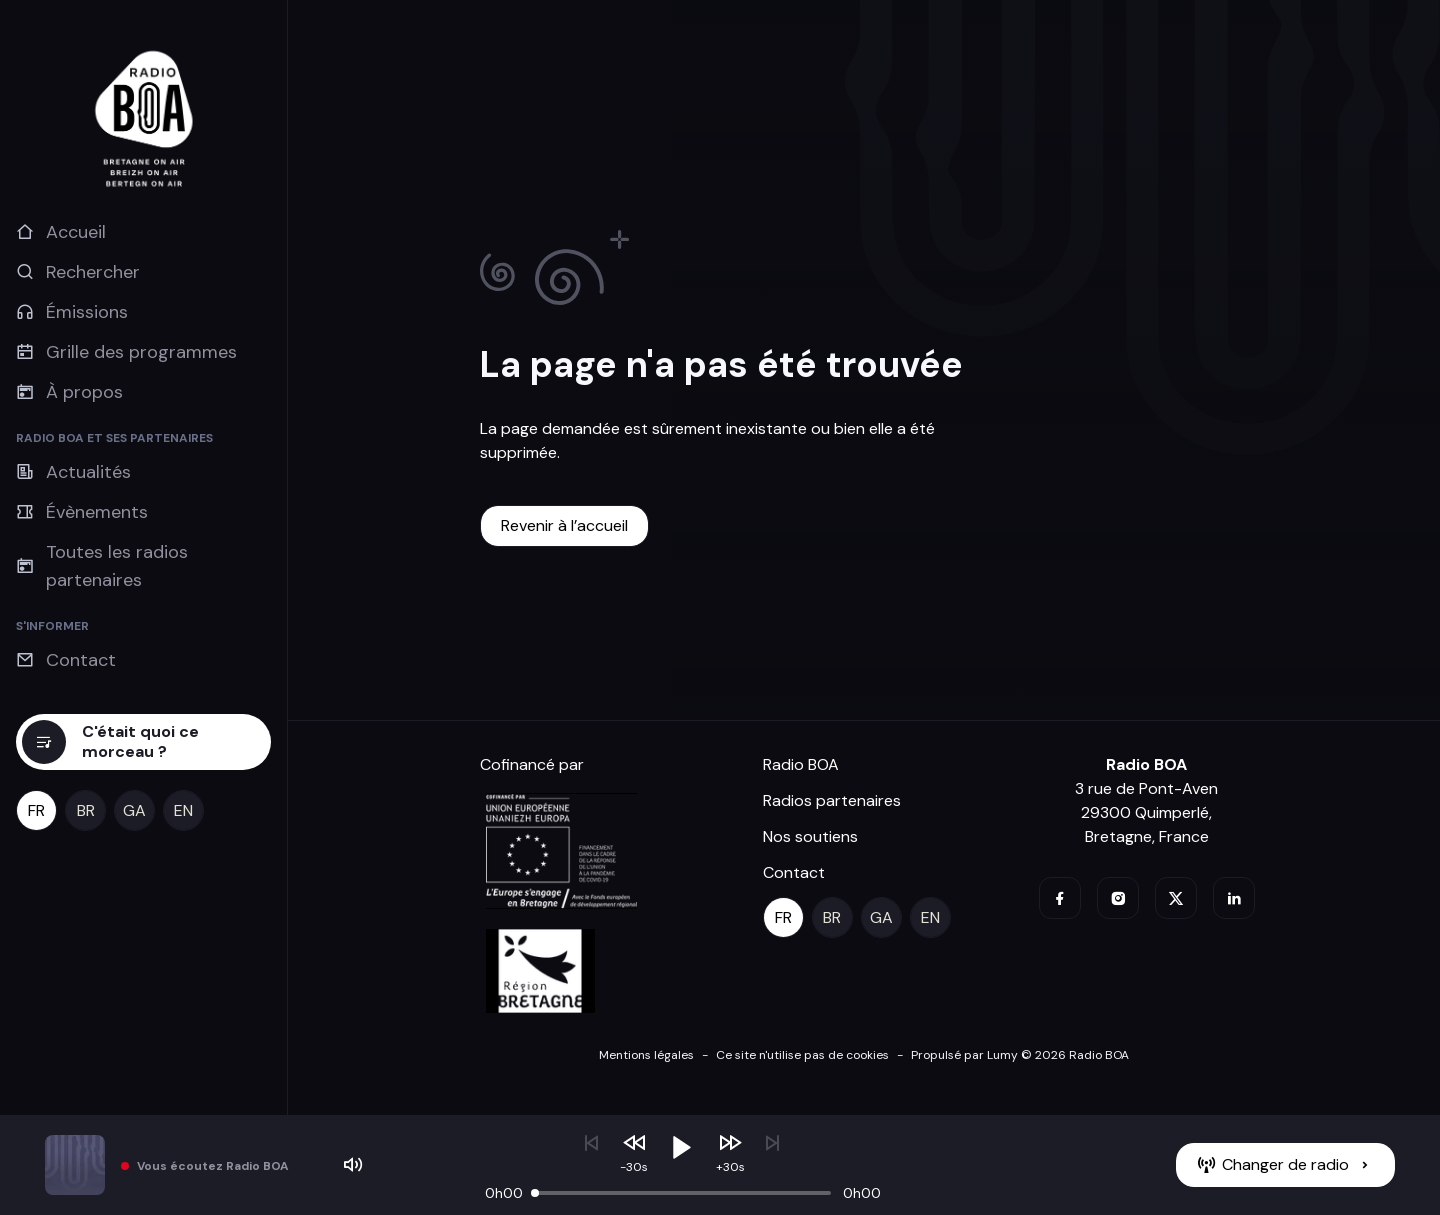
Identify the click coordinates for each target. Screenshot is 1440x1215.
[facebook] (1060, 898)
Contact (794, 872)
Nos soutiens (810, 836)
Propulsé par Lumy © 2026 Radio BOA (1020, 1055)
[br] (85, 810)
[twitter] (1176, 898)
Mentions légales (646, 1055)
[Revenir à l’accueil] (564, 526)
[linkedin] (1234, 898)
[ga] (134, 810)
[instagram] (1118, 898)
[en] (183, 810)
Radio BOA (801, 764)
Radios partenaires (832, 800)
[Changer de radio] (1285, 1165)
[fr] (36, 810)
